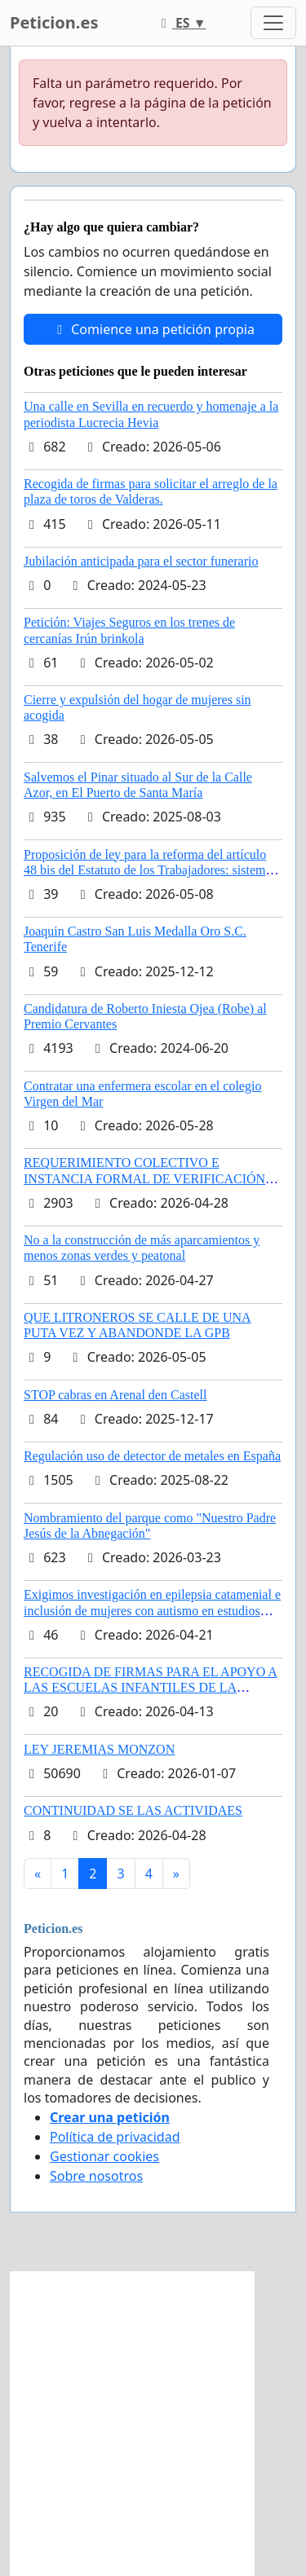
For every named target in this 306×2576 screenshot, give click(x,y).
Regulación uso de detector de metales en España (152, 1456)
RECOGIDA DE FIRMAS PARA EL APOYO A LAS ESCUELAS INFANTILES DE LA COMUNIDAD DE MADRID (150, 1687)
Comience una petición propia (153, 329)
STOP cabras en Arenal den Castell (115, 1395)
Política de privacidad (115, 2137)
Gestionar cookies (104, 2156)
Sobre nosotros (96, 2176)
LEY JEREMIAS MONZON (99, 1749)
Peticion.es (54, 22)
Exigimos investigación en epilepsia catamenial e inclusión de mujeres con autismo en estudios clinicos (152, 1609)
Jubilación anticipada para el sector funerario (141, 561)
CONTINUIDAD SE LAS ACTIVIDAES (133, 1810)
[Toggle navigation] (273, 23)
